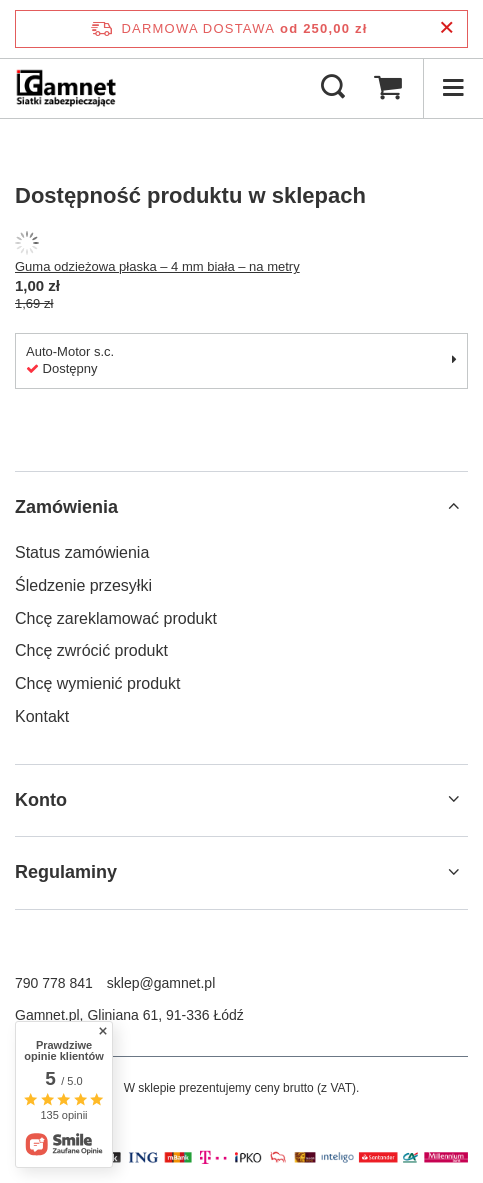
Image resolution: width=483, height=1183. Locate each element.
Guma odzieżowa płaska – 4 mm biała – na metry (157, 266)
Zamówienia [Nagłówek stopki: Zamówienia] (66, 507)
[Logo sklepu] (66, 88)
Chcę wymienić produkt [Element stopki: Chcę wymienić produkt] (97, 683)
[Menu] (453, 88)
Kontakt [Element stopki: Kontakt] (42, 716)
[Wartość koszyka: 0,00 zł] (388, 88)
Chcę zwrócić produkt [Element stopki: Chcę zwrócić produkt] (91, 650)
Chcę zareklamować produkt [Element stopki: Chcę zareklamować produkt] (116, 618)
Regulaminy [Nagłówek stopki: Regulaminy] (66, 872)
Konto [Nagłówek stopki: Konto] (41, 800)
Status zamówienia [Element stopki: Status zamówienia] (82, 552)
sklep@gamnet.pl (161, 983)
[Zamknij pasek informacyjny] (446, 28)
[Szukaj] (333, 88)
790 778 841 (54, 983)
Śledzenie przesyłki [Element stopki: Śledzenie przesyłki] (83, 585)
